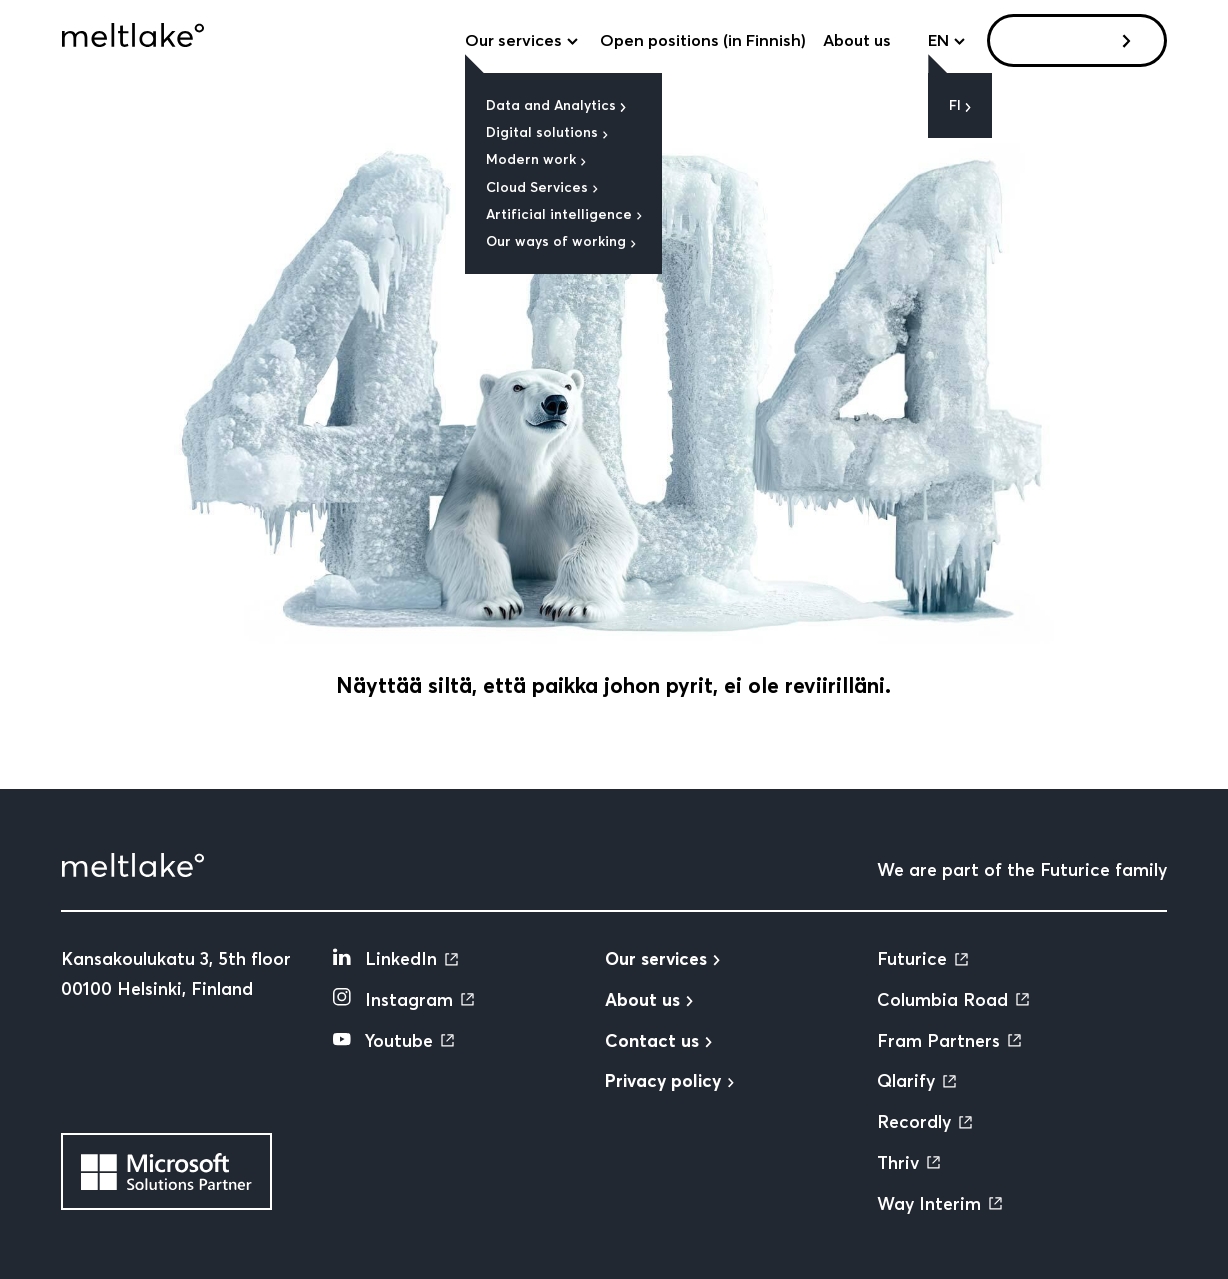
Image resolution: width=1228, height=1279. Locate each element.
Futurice (912, 959)
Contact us (1069, 40)
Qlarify (906, 1081)
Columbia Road (942, 1000)
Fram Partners (938, 1041)
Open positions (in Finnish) (703, 40)
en (938, 40)
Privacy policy (663, 1081)
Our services (513, 40)
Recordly (914, 1122)
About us (857, 40)
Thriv (898, 1163)
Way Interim (929, 1204)
